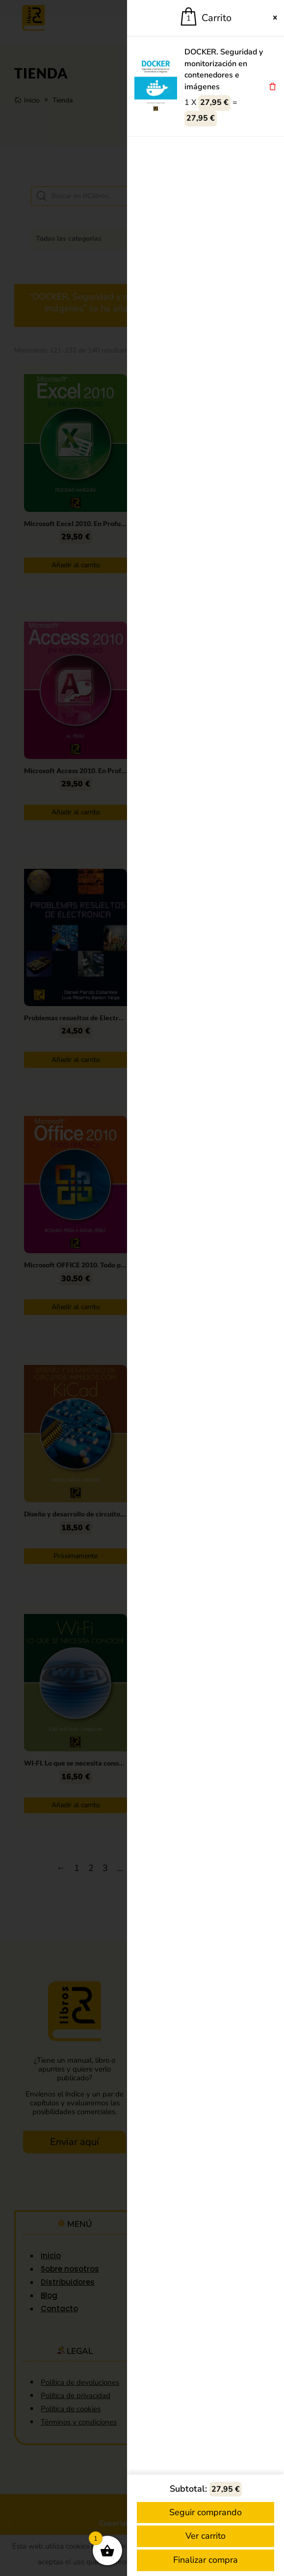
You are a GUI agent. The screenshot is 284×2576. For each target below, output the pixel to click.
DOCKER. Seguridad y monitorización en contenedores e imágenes (223, 69)
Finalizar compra (205, 2560)
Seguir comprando (205, 2512)
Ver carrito (205, 2536)
